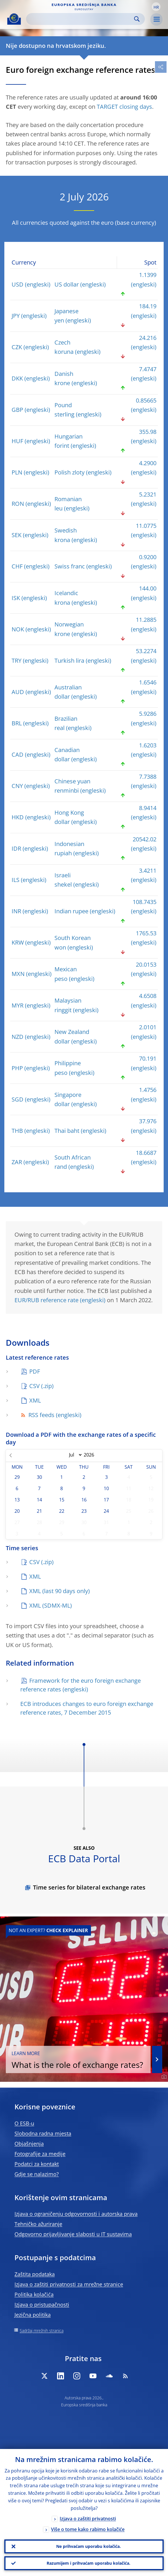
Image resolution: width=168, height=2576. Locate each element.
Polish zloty (69, 472)
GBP (17, 410)
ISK (16, 598)
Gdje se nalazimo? (36, 2174)
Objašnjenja (29, 2143)
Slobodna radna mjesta (42, 2133)
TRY (16, 660)
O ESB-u (24, 2123)
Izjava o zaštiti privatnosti (88, 2518)
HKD (18, 817)
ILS (15, 880)
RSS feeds (37, 1415)
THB (17, 1131)
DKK (17, 378)
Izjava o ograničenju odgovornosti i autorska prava (76, 2213)
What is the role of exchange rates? (78, 2060)
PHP (17, 1068)
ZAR (17, 1162)
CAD (17, 754)
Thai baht (66, 1131)
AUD (18, 692)
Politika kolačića (34, 2294)
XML (35, 1400)
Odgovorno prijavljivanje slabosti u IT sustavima (73, 2234)
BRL (17, 723)
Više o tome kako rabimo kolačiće (88, 2529)
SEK (16, 535)
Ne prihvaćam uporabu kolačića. (88, 2546)
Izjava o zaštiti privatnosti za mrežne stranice (68, 2284)
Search (137, 19)
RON (18, 504)
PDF (34, 1371)
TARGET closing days (124, 106)
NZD (17, 1037)
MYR (17, 1005)
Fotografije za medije (39, 2153)
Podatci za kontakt (36, 2163)
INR (16, 911)
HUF (17, 441)
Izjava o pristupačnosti (41, 2304)
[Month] (74, 1454)
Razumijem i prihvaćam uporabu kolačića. (88, 2563)
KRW (18, 942)
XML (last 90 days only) (59, 1591)
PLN (17, 472)
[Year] (92, 1455)
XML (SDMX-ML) (50, 1605)
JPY (16, 316)
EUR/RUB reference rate (46, 1300)
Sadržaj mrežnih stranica (41, 2330)
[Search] (81, 19)
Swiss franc (69, 566)
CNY (17, 786)
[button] (156, 6)
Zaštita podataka (34, 2274)
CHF (17, 566)
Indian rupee (71, 911)
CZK (17, 347)
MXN (18, 974)
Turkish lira (69, 660)
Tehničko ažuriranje (38, 2223)
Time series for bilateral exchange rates (89, 1887)
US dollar (66, 284)
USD (17, 284)
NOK (18, 629)
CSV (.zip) (41, 1386)
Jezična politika (32, 2314)
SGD (17, 1099)
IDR (16, 848)
